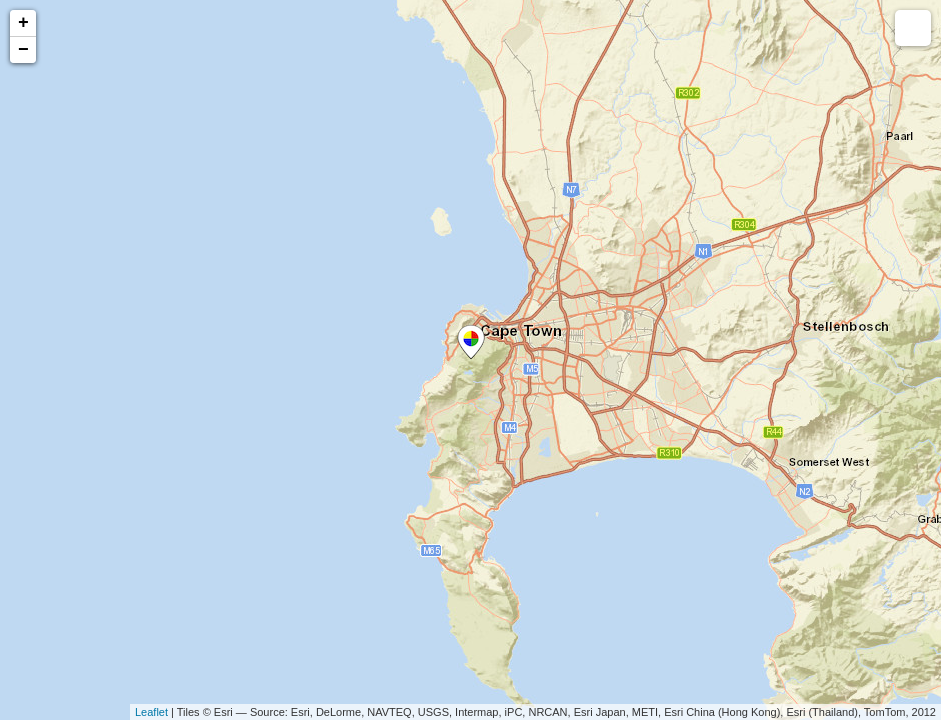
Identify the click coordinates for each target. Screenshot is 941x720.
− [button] (23, 50)
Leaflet (151, 712)
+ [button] (23, 23)
